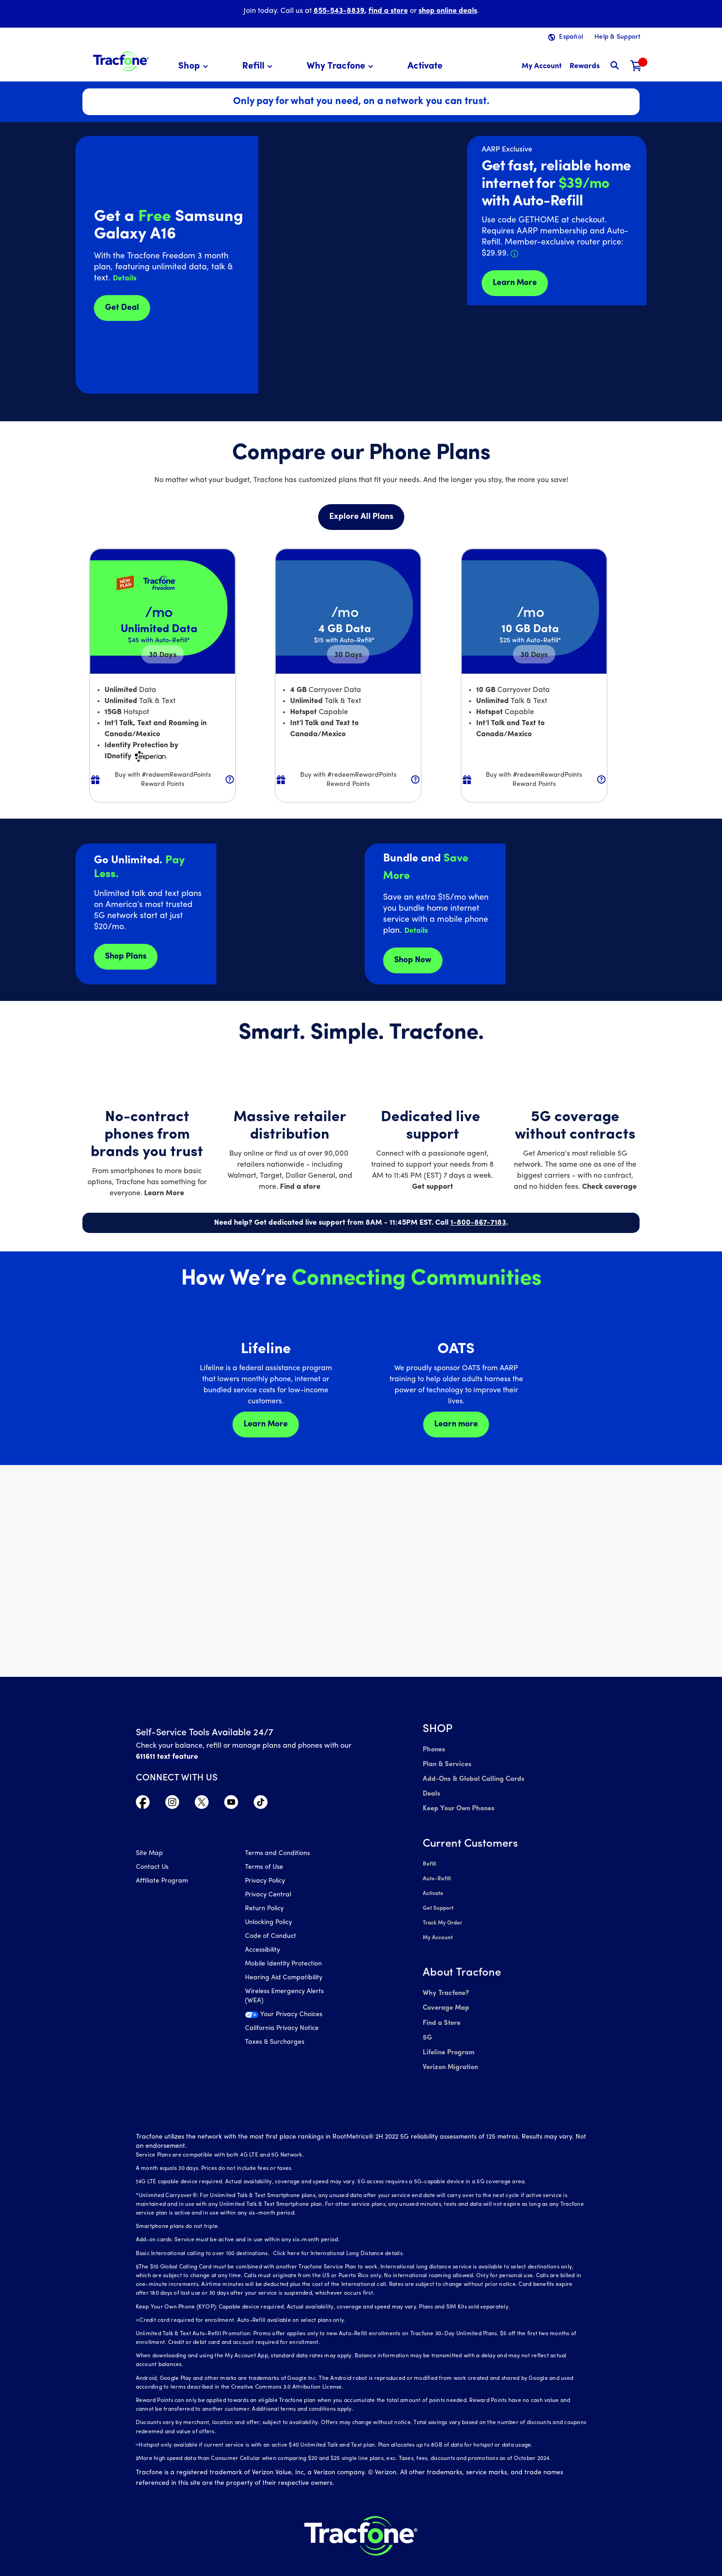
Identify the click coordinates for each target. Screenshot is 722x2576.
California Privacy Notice (282, 2029)
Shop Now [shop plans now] (412, 960)
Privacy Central (268, 1896)
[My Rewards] (585, 66)
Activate (433, 1887)
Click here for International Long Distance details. (336, 2236)
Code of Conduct (270, 1937)
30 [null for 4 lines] (162, 655)
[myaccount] (542, 66)
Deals (431, 1790)
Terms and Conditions (277, 1854)
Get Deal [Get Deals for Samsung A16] (122, 307)
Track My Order (443, 1914)
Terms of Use (264, 1868)
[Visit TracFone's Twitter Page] (202, 1804)
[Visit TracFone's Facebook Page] (143, 1804)
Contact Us (152, 1868)
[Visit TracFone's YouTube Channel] (231, 1804)
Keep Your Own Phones (457, 1804)
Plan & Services (445, 1763)
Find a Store (441, 2009)
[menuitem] (194, 66)
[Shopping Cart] (636, 66)
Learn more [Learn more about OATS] (456, 1424)
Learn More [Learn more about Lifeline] (266, 1424)
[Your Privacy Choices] (292, 2018)
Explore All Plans (361, 516)
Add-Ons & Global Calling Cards (471, 1777)
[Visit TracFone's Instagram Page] (172, 1804)
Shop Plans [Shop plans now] (125, 956)
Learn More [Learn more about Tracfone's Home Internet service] (515, 283)
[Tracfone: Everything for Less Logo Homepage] (121, 60)
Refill (429, 1859)
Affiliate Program (162, 1882)
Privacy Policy (265, 1882)
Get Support (438, 1900)
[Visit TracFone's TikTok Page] (261, 1804)
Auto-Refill (436, 1873)
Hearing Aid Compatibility (283, 1979)
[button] (194, 66)
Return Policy (264, 1910)
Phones (433, 1749)
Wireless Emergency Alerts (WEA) (284, 1997)
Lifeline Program (447, 2037)
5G (427, 2023)
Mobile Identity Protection (283, 1965)
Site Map (149, 1854)
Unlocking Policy (268, 1923)
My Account (438, 1928)
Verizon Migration (449, 2051)
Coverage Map (445, 1996)
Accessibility (262, 1951)
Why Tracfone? (445, 1982)
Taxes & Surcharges (274, 2043)
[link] (425, 66)
